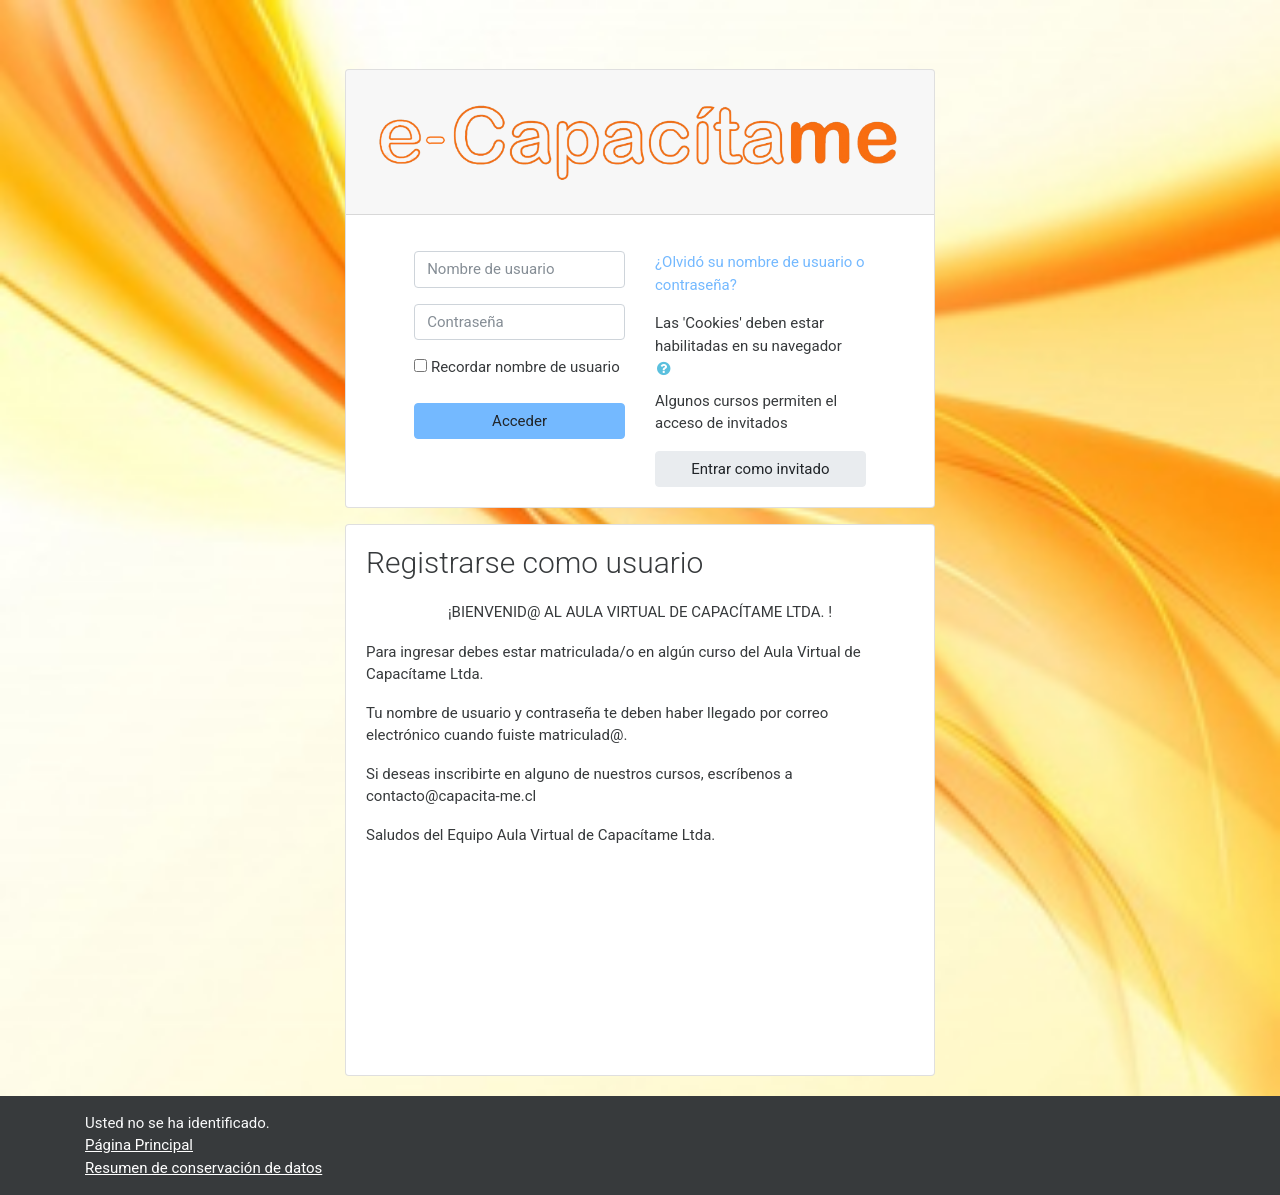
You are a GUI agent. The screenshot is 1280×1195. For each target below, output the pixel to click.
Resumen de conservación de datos (203, 1168)
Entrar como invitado (760, 469)
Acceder (519, 421)
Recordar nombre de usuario (525, 367)
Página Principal (139, 1145)
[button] (668, 369)
